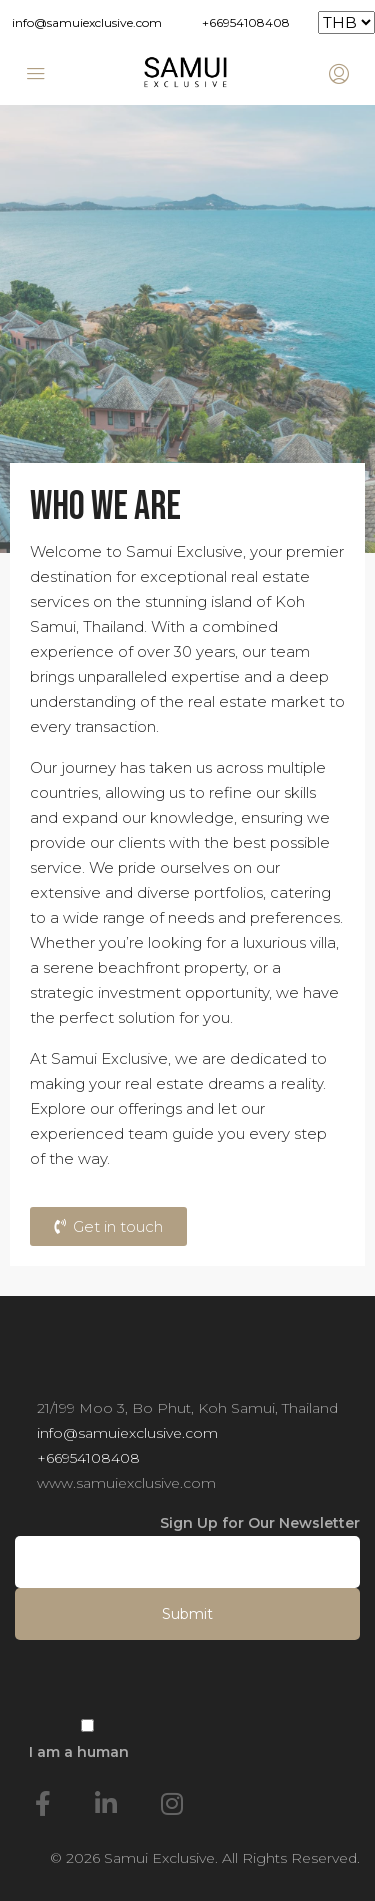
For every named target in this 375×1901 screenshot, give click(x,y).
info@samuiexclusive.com (87, 22)
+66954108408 (246, 22)
